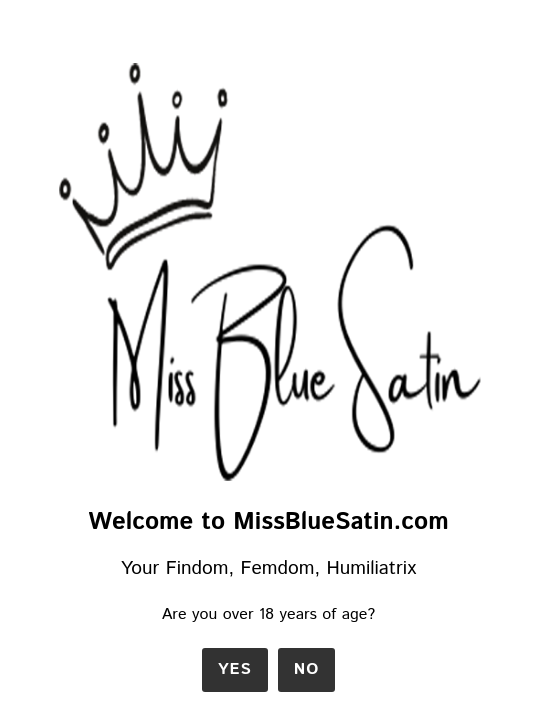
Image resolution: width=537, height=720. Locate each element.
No (307, 669)
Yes (235, 669)
